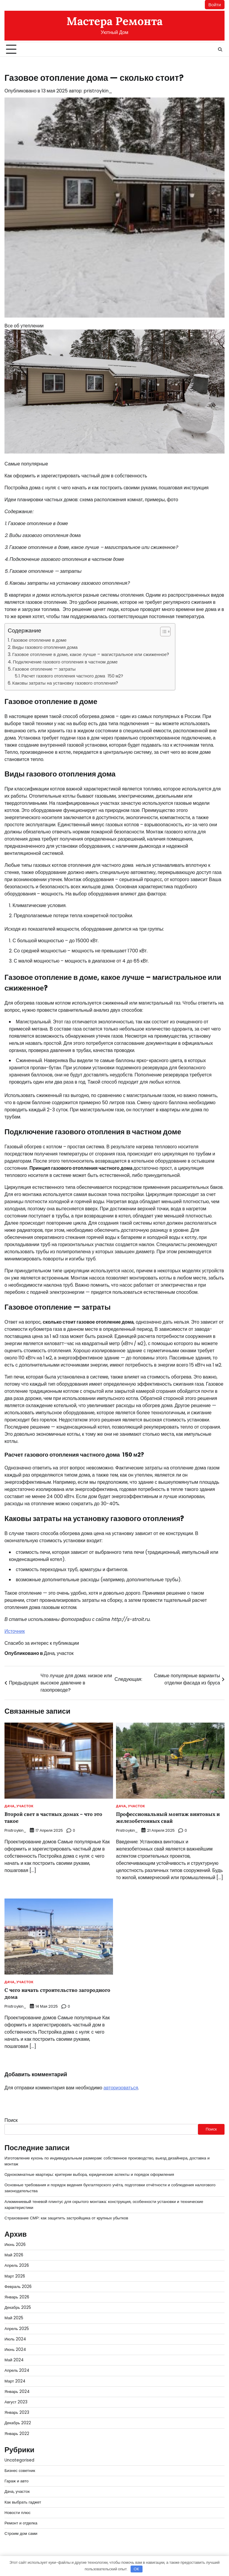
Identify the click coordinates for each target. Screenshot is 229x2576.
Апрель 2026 (17, 2265)
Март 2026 (14, 2275)
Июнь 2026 (15, 2244)
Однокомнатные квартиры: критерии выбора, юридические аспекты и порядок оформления (89, 2174)
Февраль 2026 (18, 2286)
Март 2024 (15, 2380)
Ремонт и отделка (21, 2522)
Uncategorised (19, 2459)
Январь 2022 (16, 2433)
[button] (162, 631)
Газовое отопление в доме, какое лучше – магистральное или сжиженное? (90, 655)
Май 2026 (14, 2254)
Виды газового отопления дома (45, 647)
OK (136, 2569)
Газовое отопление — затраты (45, 669)
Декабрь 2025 (17, 2307)
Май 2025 (13, 2317)
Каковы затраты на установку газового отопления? (65, 683)
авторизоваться (120, 2087)
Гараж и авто (16, 2480)
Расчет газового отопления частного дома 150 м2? (73, 676)
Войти (214, 4)
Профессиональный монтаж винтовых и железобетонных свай (169, 1817)
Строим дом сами (21, 2533)
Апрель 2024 (17, 2370)
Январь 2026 (17, 2296)
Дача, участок (59, 1653)
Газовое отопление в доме (39, 640)
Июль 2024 (15, 2338)
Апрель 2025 (16, 2328)
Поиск (11, 2119)
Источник (14, 1631)
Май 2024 (14, 2359)
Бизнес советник (19, 2470)
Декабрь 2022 (17, 2422)
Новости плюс (17, 2512)
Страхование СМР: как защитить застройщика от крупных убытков (66, 2217)
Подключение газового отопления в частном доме (66, 662)
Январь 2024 (17, 2391)
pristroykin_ (97, 90)
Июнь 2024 (15, 2349)
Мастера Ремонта (114, 21)
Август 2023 (16, 2401)
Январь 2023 (16, 2412)
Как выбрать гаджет (22, 2501)
